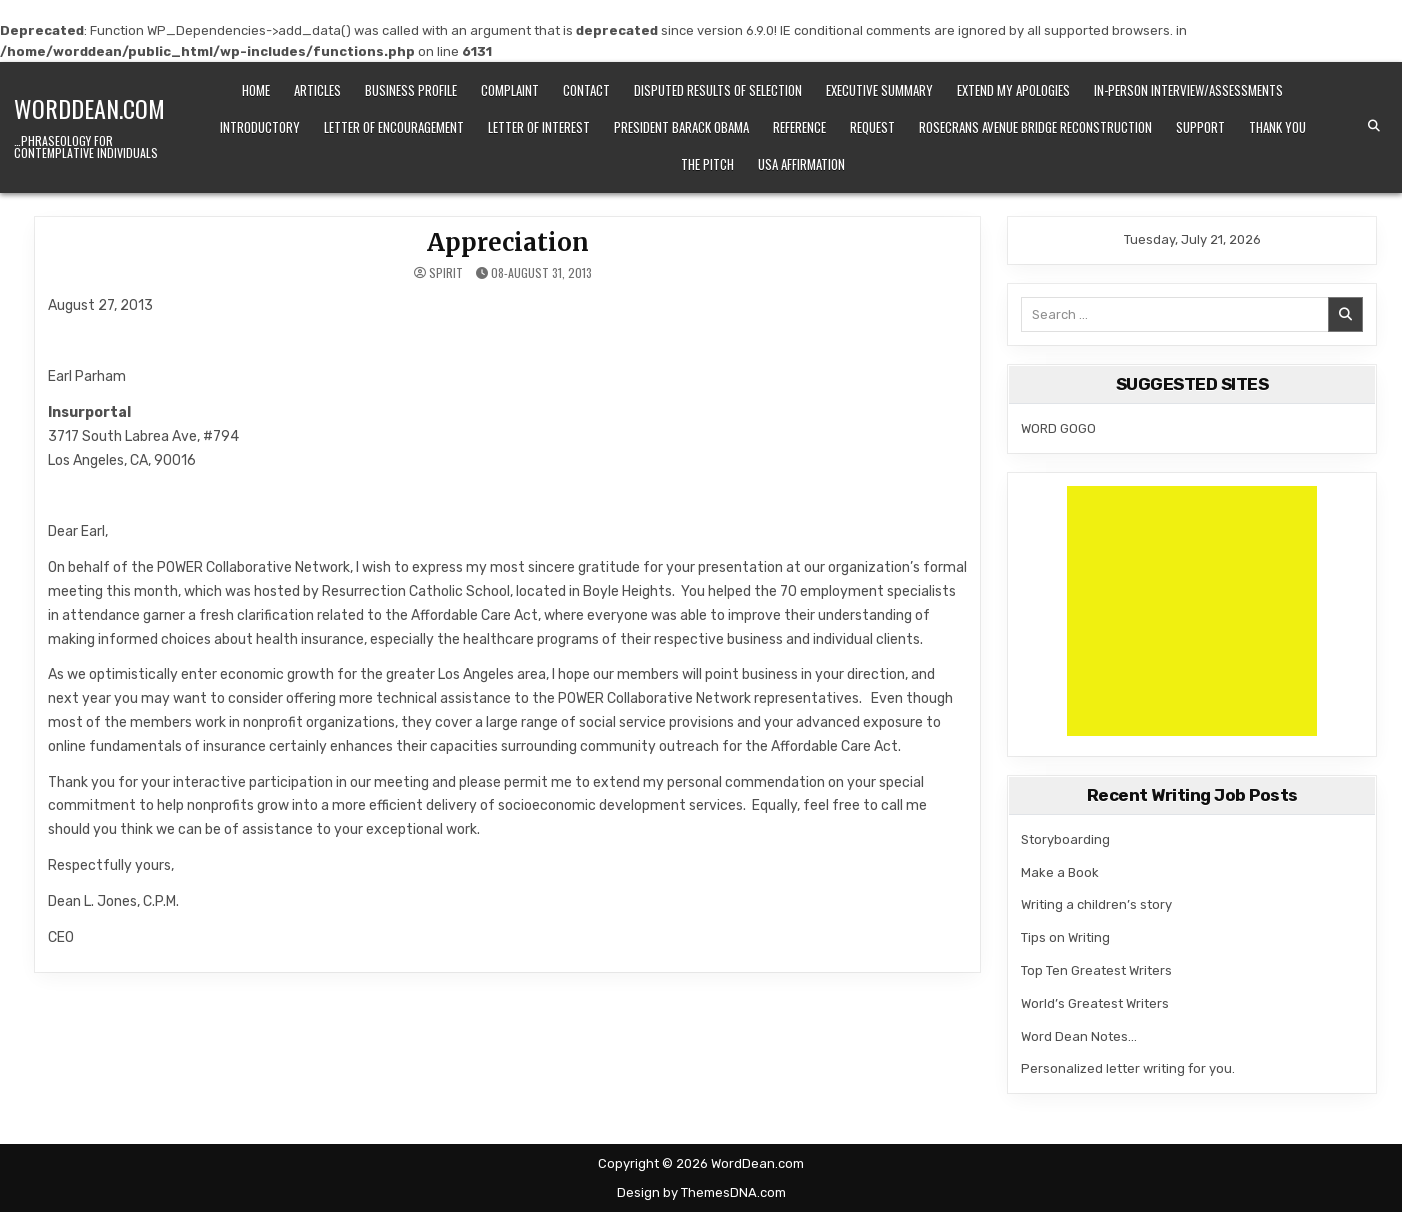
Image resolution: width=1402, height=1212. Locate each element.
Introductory (260, 127)
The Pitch (707, 164)
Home (256, 90)
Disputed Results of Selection (718, 90)
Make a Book (1060, 872)
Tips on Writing (1065, 937)
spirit (446, 273)
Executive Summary (879, 90)
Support (1200, 127)
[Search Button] (1374, 126)
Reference (799, 127)
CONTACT (586, 90)
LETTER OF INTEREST (539, 127)
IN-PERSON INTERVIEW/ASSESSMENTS (1188, 90)
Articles (317, 90)
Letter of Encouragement (394, 127)
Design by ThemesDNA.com (701, 1192)
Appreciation (508, 242)
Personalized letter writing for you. (1128, 1068)
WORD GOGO (1058, 428)
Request (872, 127)
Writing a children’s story (1096, 904)
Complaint (510, 90)
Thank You (1277, 127)
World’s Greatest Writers (1095, 1003)
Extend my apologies (1013, 90)
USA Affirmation (801, 164)
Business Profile (411, 90)
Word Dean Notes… (1079, 1036)
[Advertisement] (1192, 611)
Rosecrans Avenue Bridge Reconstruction (1035, 127)
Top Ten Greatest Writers (1096, 970)
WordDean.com (89, 108)
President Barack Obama (681, 127)
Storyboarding (1065, 839)
